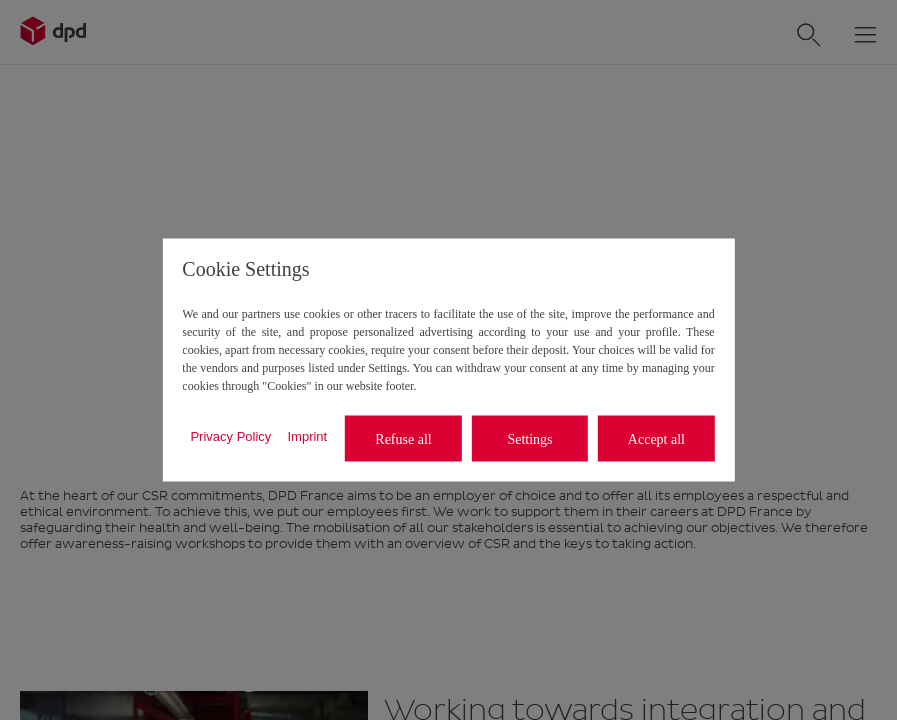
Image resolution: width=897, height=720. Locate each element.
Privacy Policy (230, 435)
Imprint (307, 435)
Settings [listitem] (529, 438)
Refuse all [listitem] (403, 438)
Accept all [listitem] (656, 438)
